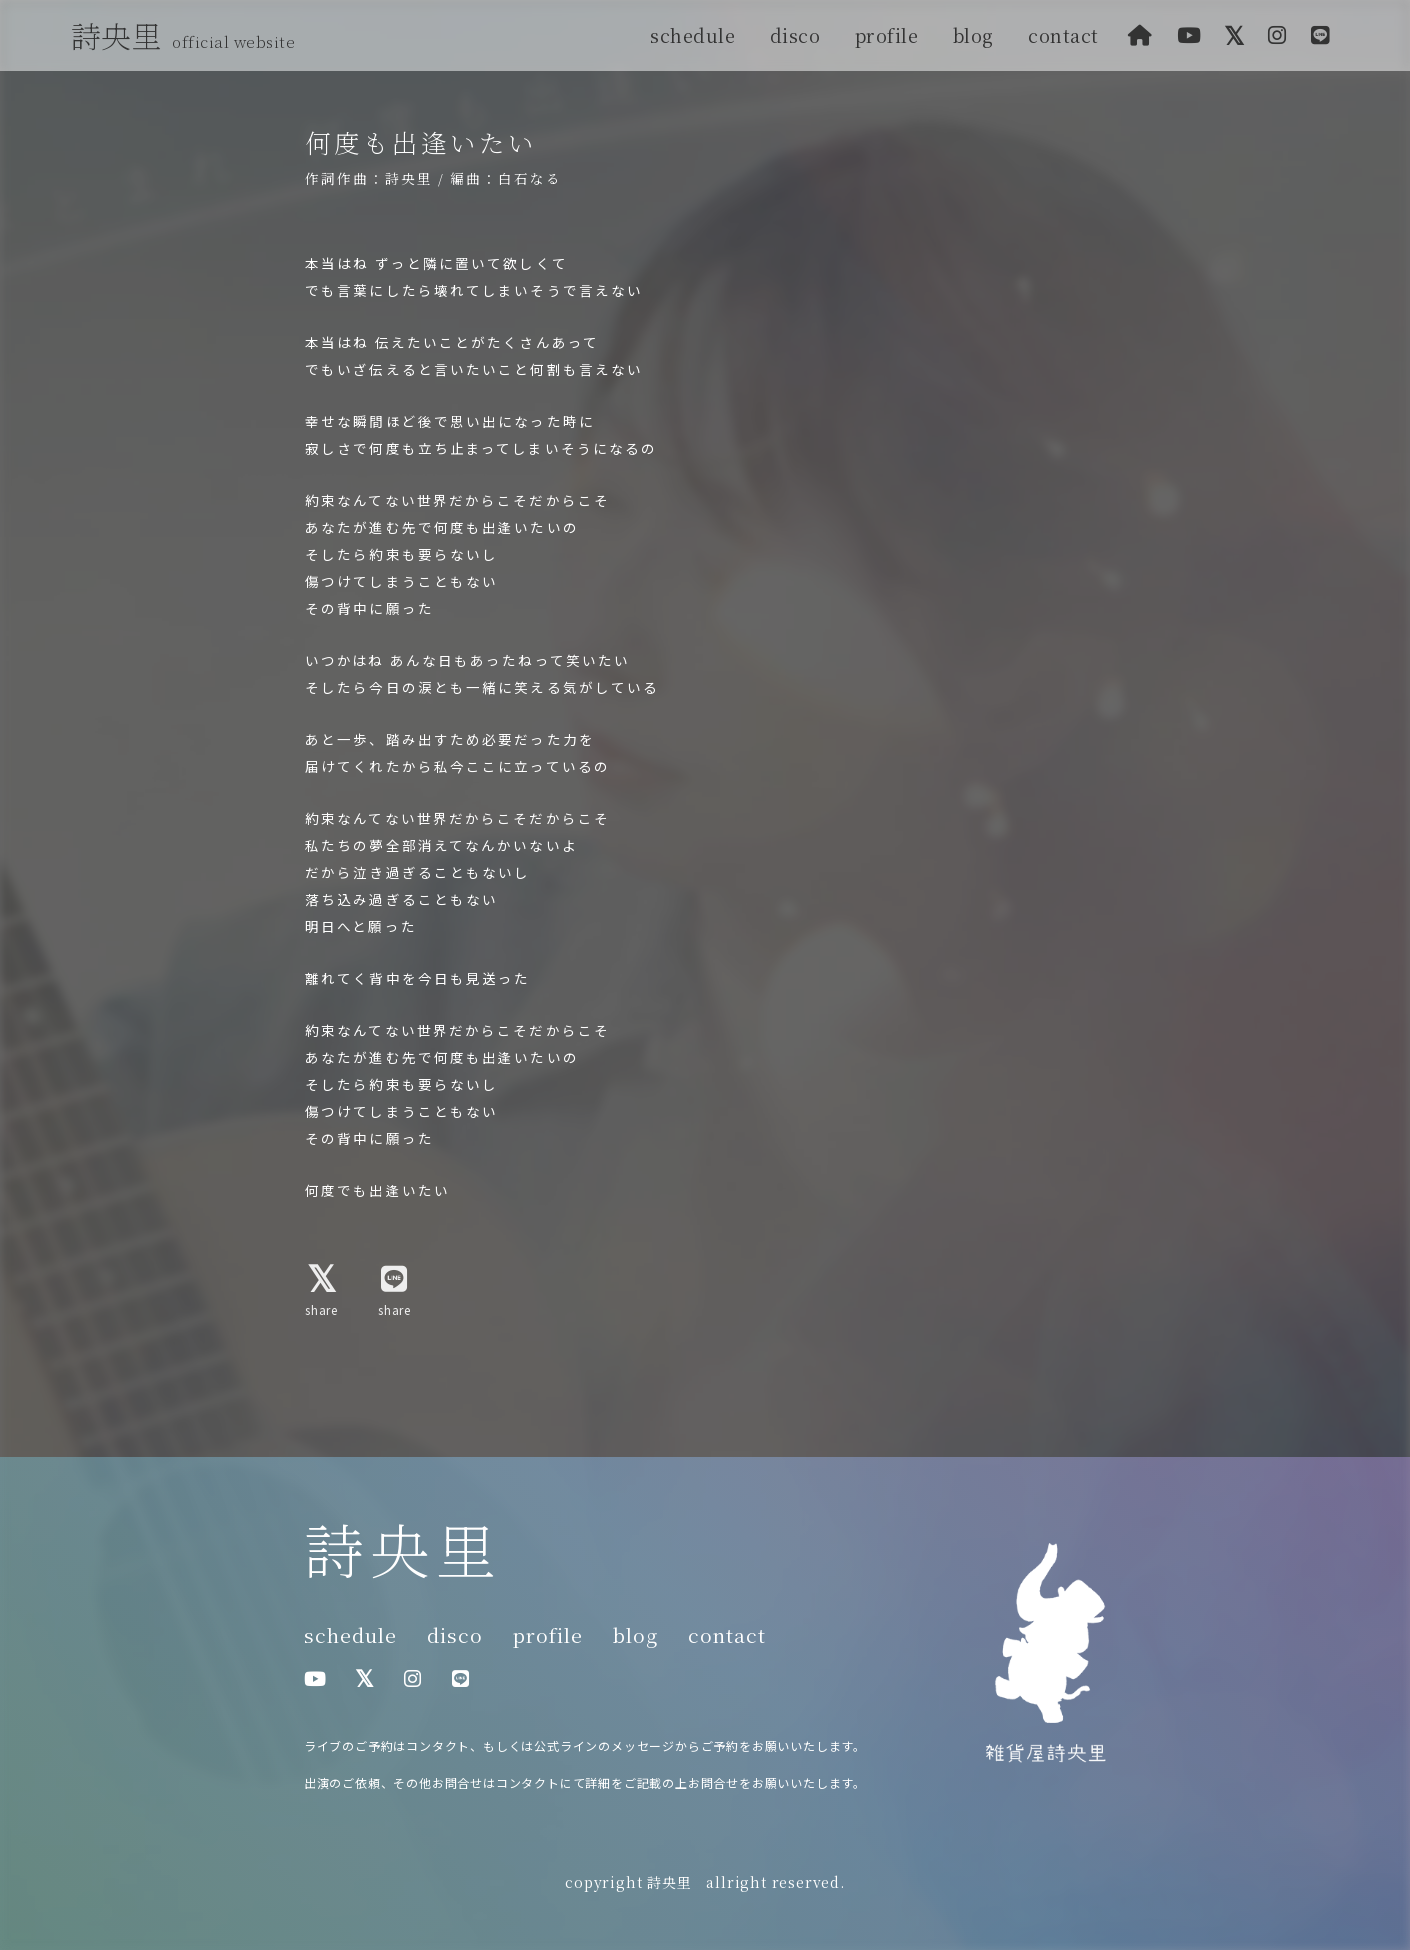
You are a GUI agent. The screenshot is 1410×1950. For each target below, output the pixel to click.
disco (795, 35)
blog (973, 35)
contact (1063, 35)
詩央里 (188, 35)
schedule (692, 35)
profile (887, 35)
